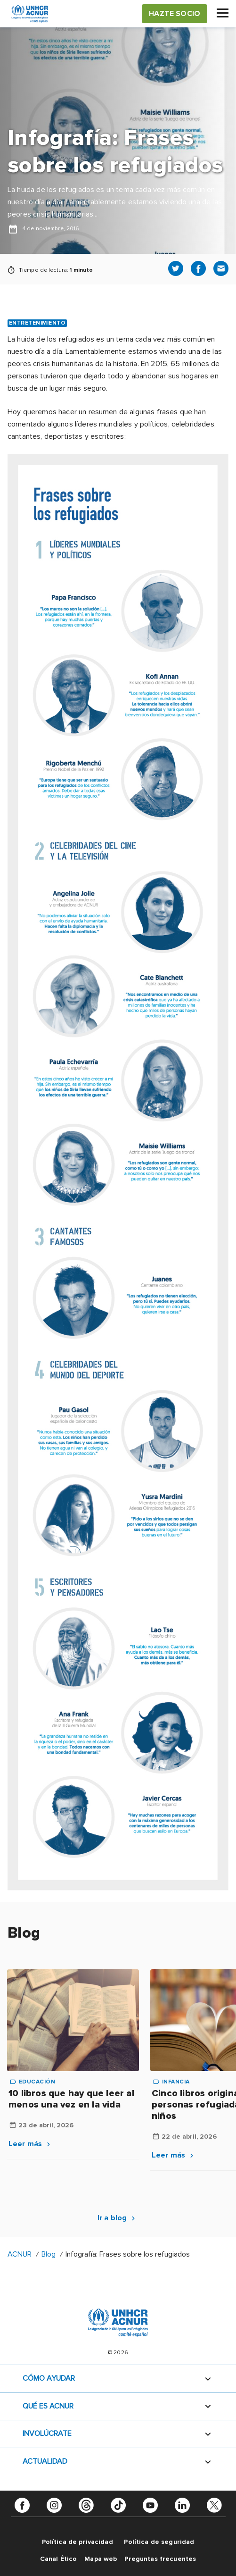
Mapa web (100, 2559)
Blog (48, 2254)
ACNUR (20, 2254)
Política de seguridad (159, 2542)
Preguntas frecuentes (160, 2559)
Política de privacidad (77, 2542)
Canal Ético (58, 2559)
